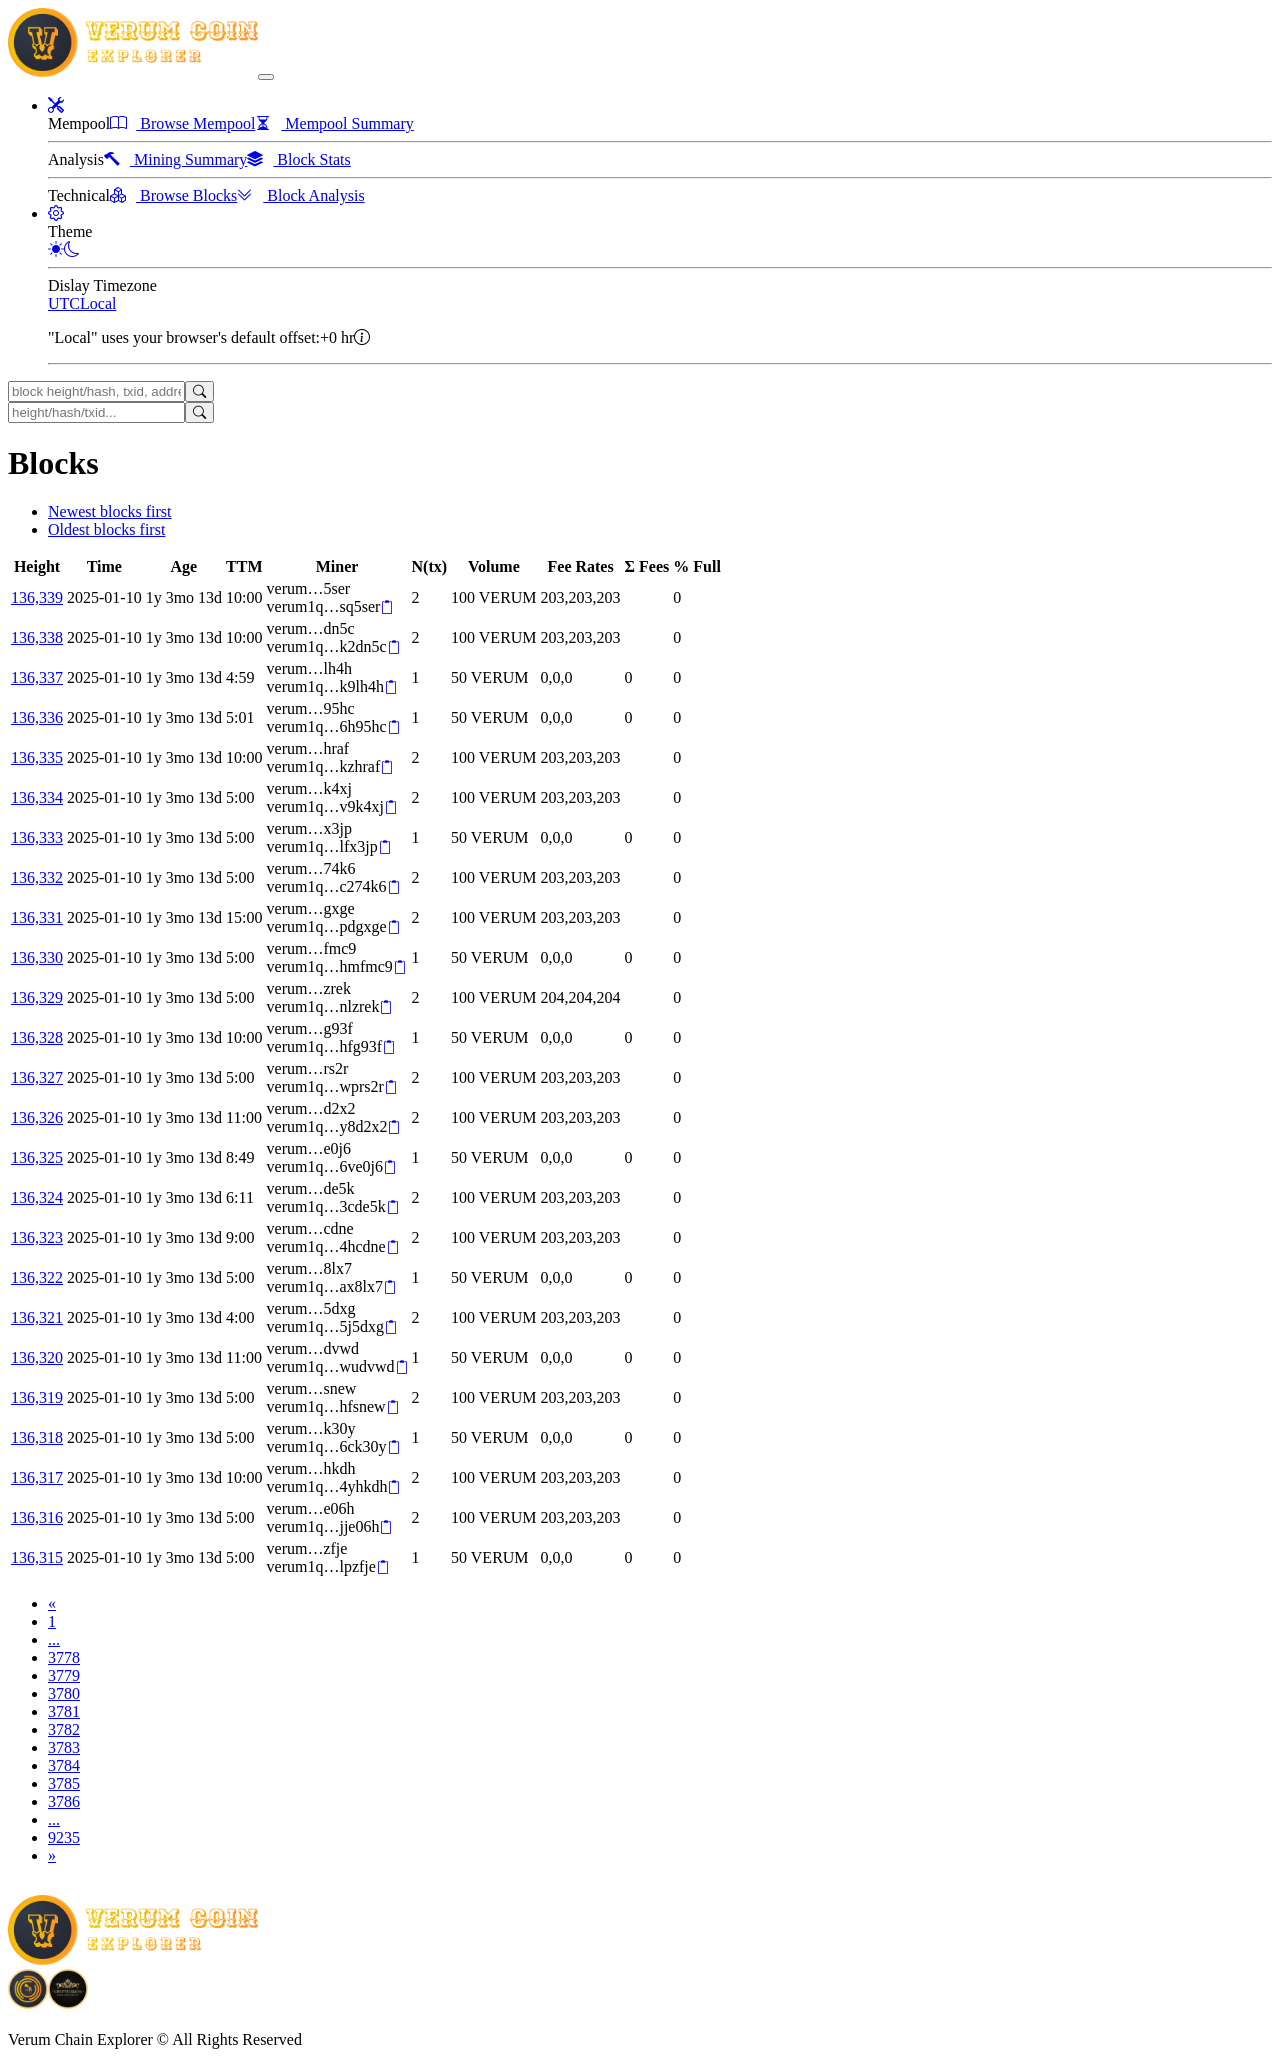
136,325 (37, 1157)
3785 (64, 1783)
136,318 (37, 1437)
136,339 (37, 597)
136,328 (37, 1037)
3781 (64, 1711)
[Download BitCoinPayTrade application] (28, 2001)
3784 (64, 1765)
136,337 (37, 677)
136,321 (37, 1317)
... (54, 1639)
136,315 (37, 1557)
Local (98, 303)
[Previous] (52, 1603)
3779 (64, 1675)
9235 (64, 1837)
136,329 (37, 997)
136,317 (37, 1477)
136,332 (37, 877)
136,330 (37, 957)
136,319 (37, 1397)
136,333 (37, 837)
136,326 (37, 1117)
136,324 (37, 1197)
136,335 (37, 757)
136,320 (37, 1357)
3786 (64, 1801)
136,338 (37, 637)
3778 (64, 1657)
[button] (56, 105)
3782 (64, 1729)
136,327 (37, 1077)
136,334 (37, 797)
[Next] (52, 1855)
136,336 (37, 717)
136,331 (37, 917)
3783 (64, 1747)
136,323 (37, 1237)
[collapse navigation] (266, 77)
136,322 (37, 1277)
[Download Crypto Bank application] (68, 2001)
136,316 (37, 1517)
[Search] (199, 391)
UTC (64, 303)
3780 (64, 1693)
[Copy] (386, 607)
